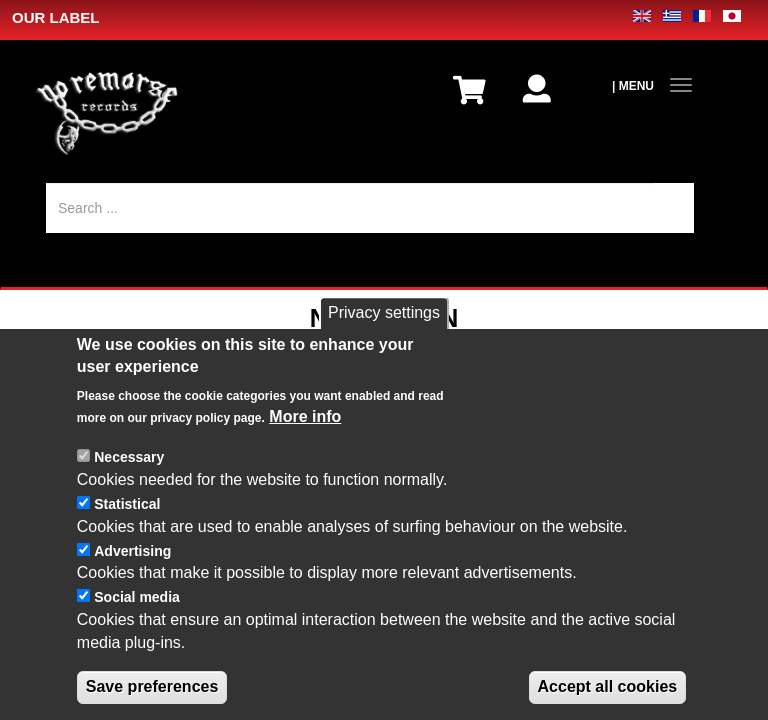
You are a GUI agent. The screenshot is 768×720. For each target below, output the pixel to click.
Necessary (129, 477)
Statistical (127, 523)
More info (305, 436)
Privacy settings (384, 331)
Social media (137, 617)
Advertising (132, 570)
